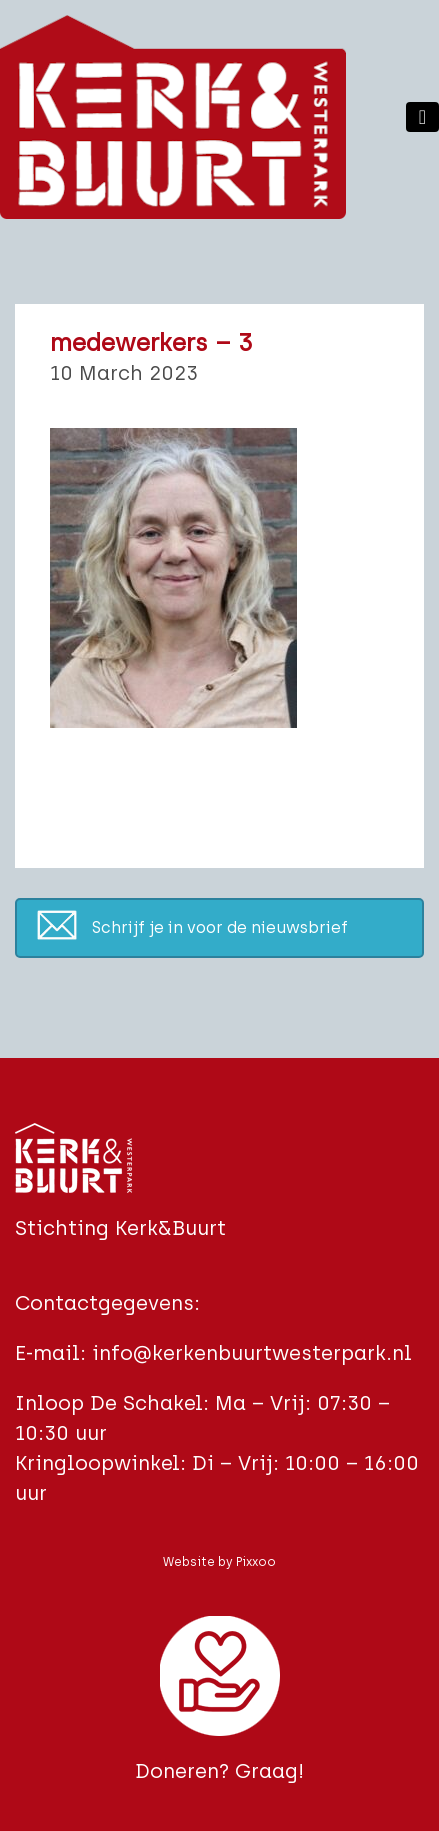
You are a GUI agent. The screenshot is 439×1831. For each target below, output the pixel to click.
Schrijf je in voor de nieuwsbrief (220, 927)
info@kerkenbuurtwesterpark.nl (252, 1353)
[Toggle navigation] (422, 117)
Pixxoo (256, 1562)
